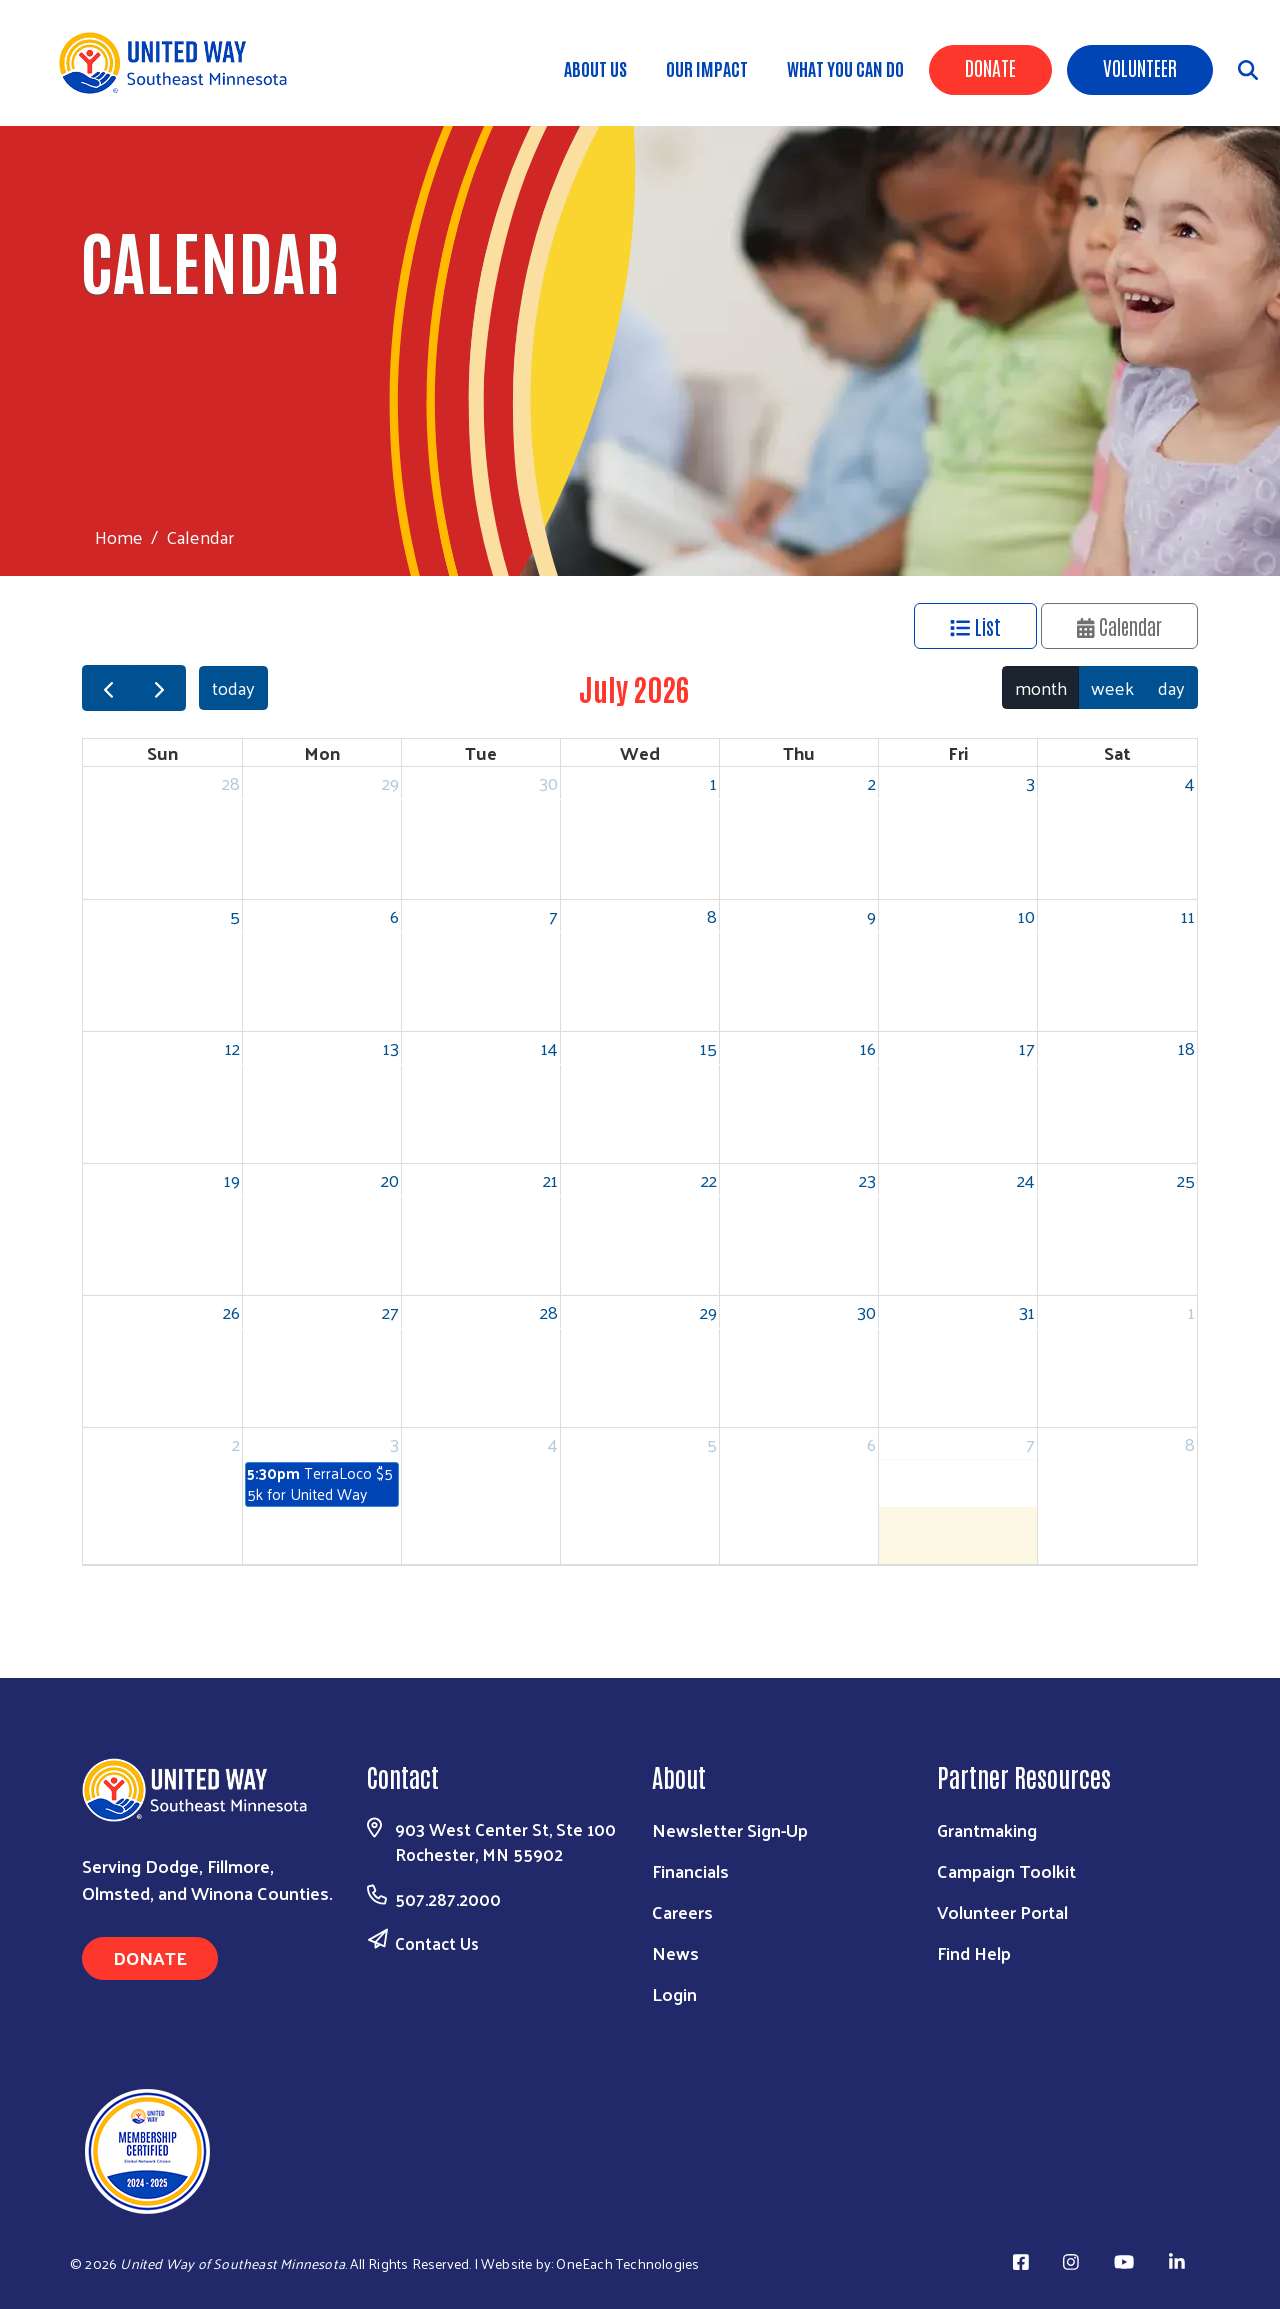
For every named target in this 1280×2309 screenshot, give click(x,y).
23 (867, 1179)
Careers (682, 1911)
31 (1027, 1311)
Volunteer (1140, 67)
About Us (595, 68)
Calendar (1120, 626)
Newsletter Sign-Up (730, 1829)
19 (232, 1179)
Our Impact (707, 68)
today (233, 687)
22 (709, 1179)
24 (1026, 1179)
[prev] (108, 688)
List (975, 626)
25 (1186, 1179)
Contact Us (437, 1943)
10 (1026, 915)
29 (390, 782)
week (1112, 687)
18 (1186, 1047)
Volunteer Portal (1002, 1911)
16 (868, 1047)
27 (390, 1311)
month (1041, 687)
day (1171, 687)
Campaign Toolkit (1006, 1870)
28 (231, 782)
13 (391, 1047)
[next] (159, 688)
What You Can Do (845, 68)
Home (119, 536)
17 (1027, 1047)
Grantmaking (987, 1829)
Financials (690, 1870)
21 (550, 1179)
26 (231, 1311)
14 (549, 1047)
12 (232, 1047)
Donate (990, 67)
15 (708, 1047)
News (675, 1952)
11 (1188, 915)
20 (390, 1179)
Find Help (974, 1952)
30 (548, 782)
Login (674, 1993)
